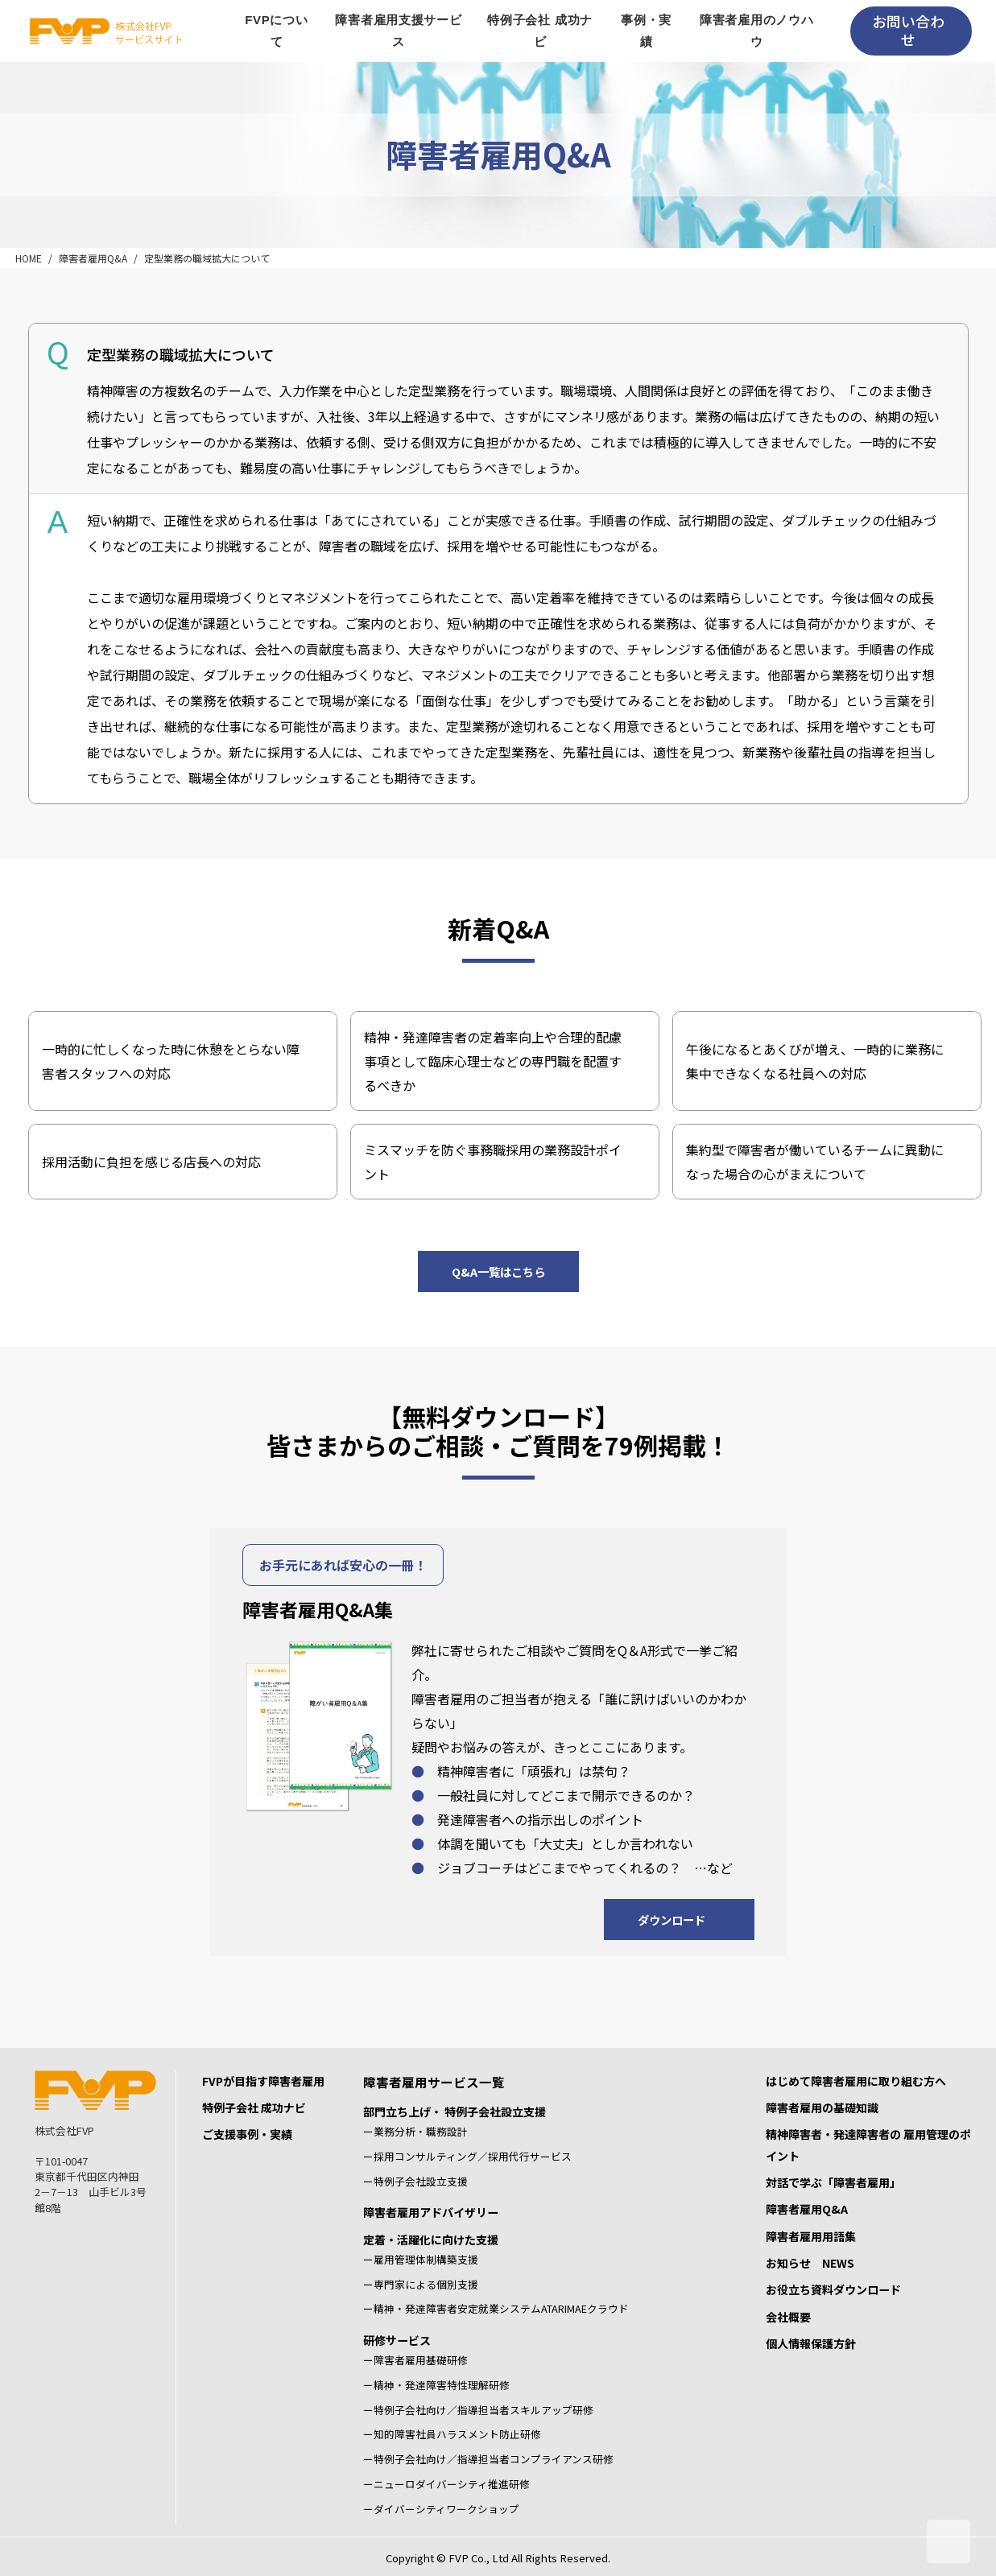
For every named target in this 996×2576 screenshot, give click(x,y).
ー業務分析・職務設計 (415, 2131)
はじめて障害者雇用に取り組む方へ (856, 2081)
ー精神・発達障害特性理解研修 (436, 2384)
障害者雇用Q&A (93, 258)
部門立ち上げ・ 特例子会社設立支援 (454, 2111)
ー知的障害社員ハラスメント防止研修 (452, 2434)
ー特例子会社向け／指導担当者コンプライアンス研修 (488, 2459)
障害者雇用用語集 (811, 2236)
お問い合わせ (908, 30)
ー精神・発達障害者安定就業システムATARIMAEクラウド (496, 2308)
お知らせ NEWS (810, 2263)
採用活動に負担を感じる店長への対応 (151, 1161)
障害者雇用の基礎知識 (822, 2107)
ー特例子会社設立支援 (415, 2181)
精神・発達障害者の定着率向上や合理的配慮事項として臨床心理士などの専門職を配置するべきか (493, 1061)
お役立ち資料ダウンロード (833, 2289)
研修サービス (397, 2340)
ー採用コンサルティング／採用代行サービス (467, 2156)
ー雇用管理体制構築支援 (420, 2259)
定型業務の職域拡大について (207, 258)
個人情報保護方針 (811, 2343)
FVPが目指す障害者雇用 (263, 2081)
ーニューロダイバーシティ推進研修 (446, 2483)
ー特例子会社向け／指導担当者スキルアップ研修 (478, 2409)
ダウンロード (671, 1919)
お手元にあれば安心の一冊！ (343, 1565)
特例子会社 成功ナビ (254, 2107)
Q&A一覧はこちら (498, 1271)
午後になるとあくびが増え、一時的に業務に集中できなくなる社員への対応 (815, 1061)
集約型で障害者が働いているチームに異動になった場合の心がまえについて (815, 1161)
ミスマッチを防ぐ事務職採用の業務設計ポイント (493, 1161)
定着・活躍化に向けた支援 (430, 2239)
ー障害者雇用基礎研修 (415, 2360)
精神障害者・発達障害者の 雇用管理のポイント (868, 2144)
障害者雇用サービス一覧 (434, 2082)
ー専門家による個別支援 (420, 2284)
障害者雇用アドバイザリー (430, 2212)
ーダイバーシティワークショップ (441, 2508)
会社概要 (788, 2317)
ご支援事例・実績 (247, 2134)
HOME (28, 258)
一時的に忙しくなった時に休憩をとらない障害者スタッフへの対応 (171, 1061)
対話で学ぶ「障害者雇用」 (833, 2182)
